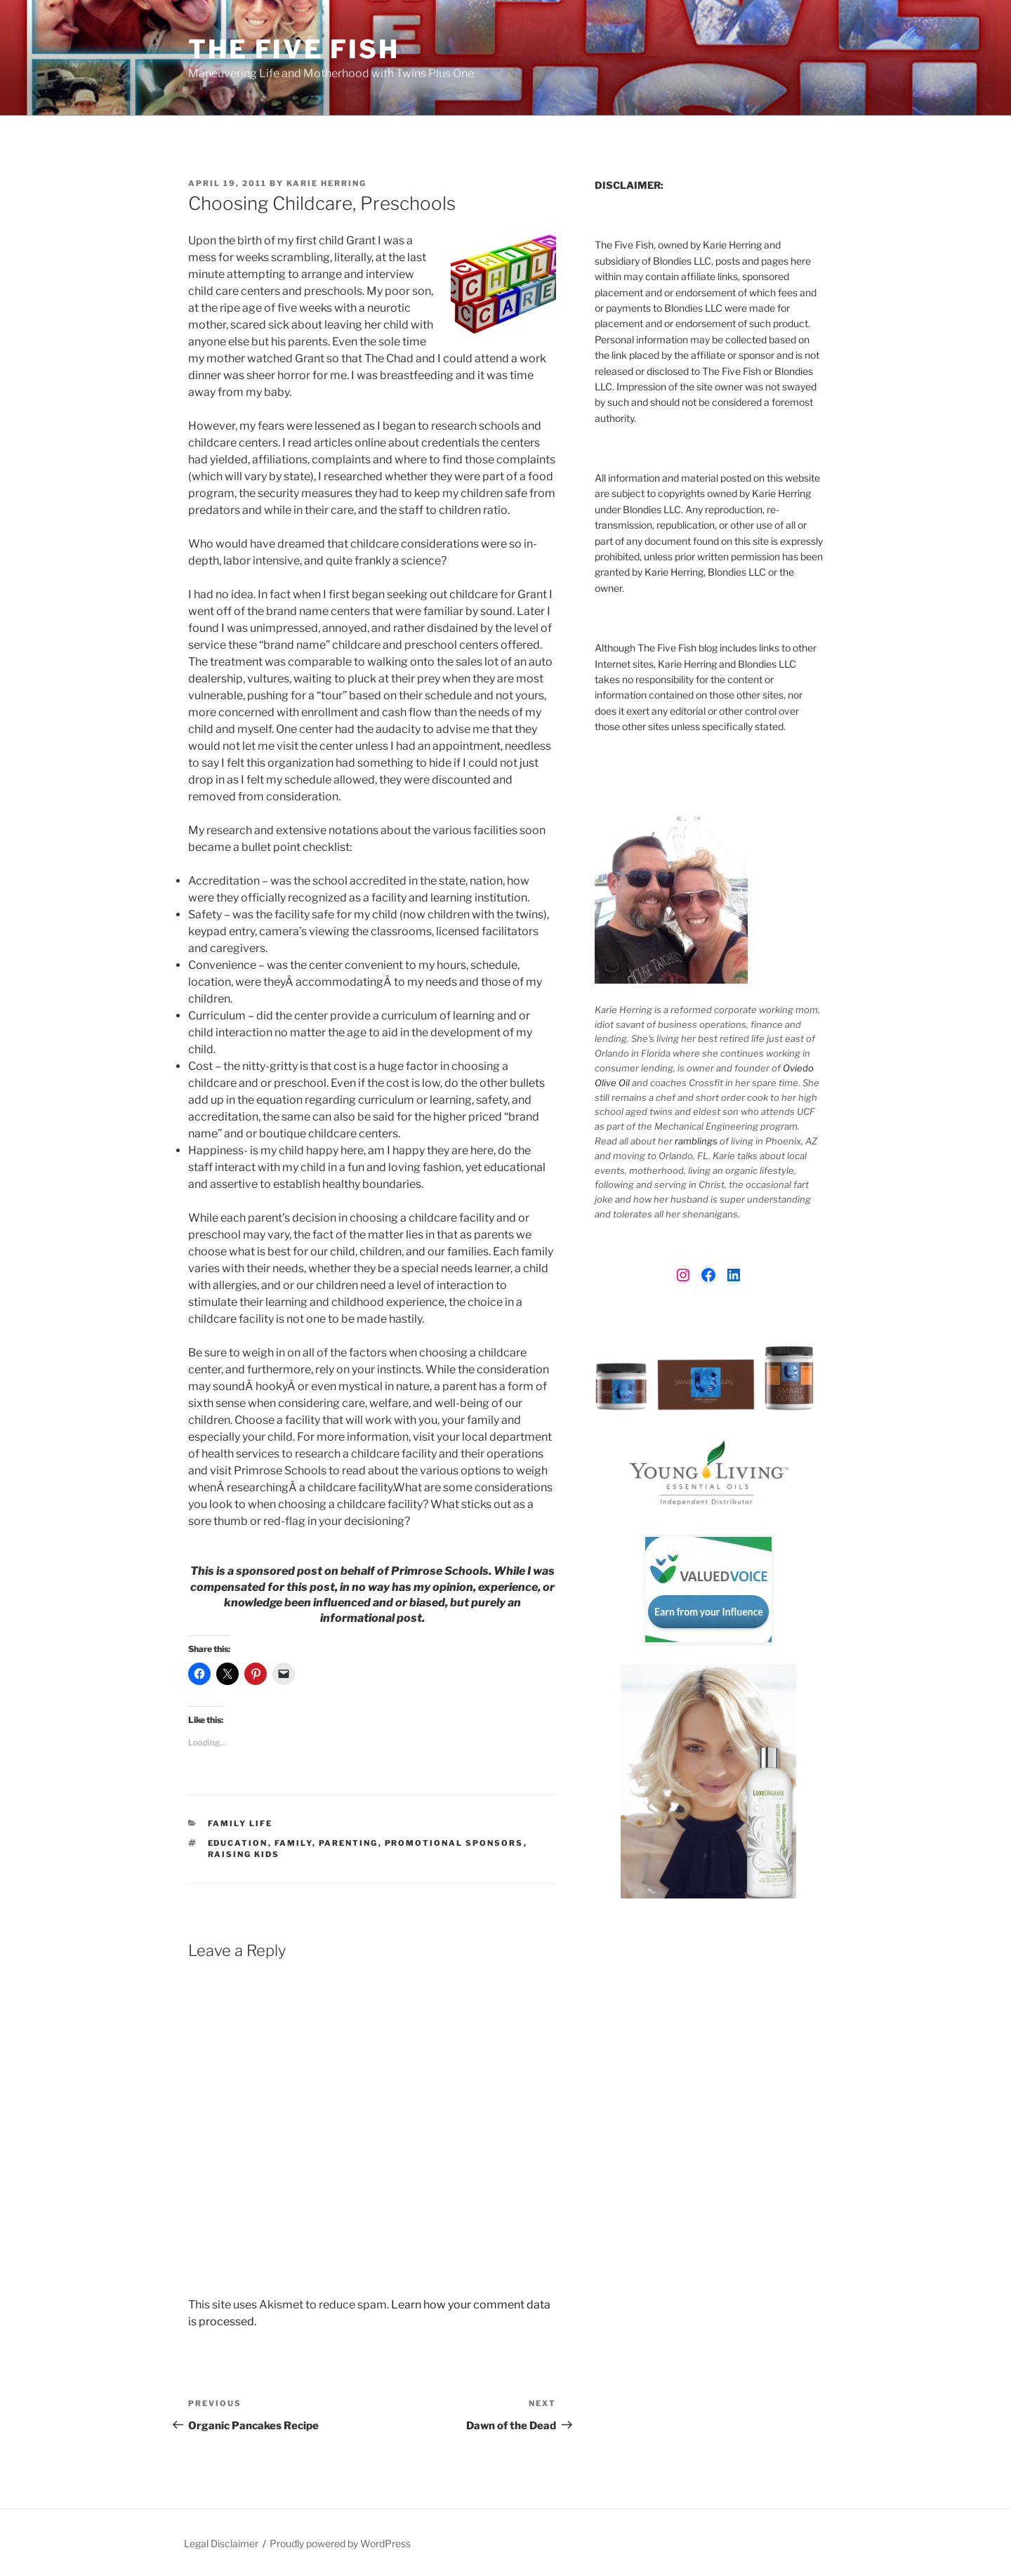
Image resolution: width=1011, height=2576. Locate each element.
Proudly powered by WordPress (340, 2543)
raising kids (244, 1854)
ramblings (696, 1141)
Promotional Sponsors (454, 1843)
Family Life (240, 1823)
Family (293, 1843)
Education (238, 1843)
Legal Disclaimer (221, 2543)
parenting (348, 1843)
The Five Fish (293, 49)
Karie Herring (326, 183)
